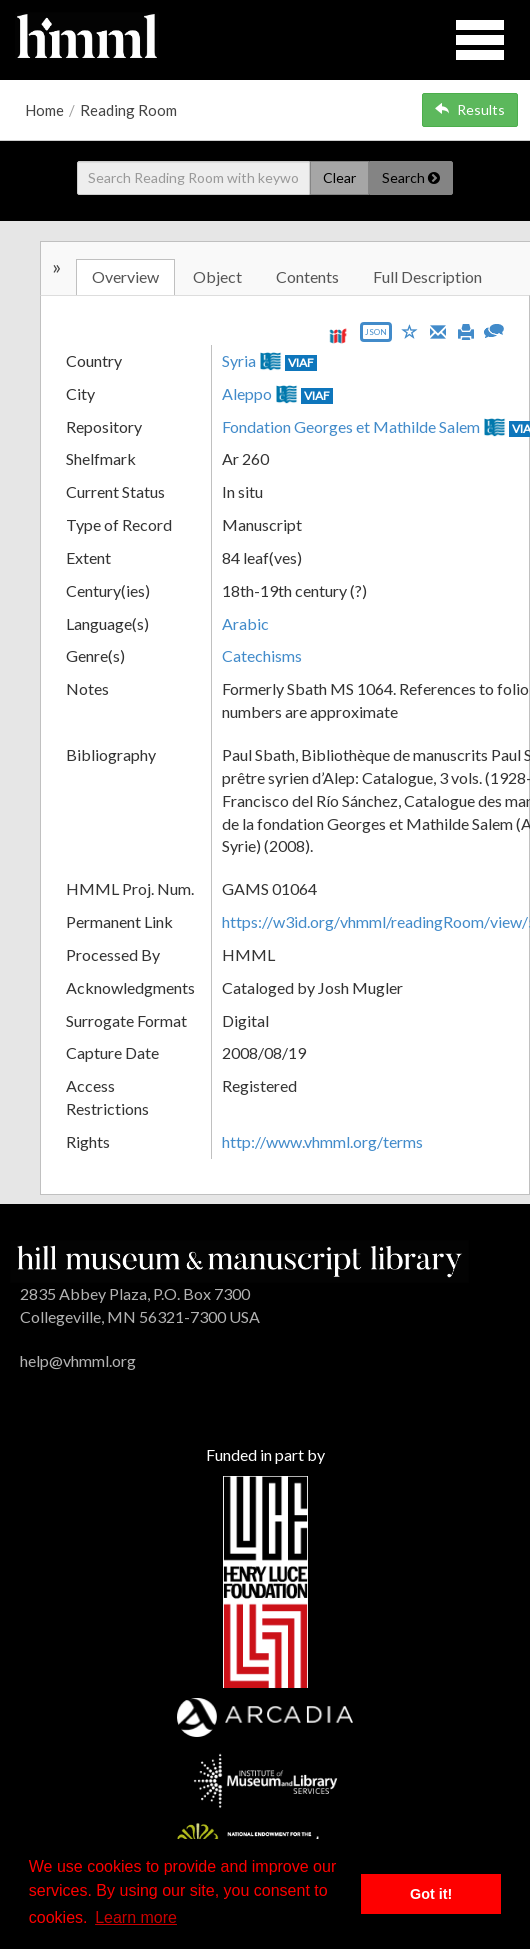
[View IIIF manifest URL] (338, 335)
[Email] (438, 330)
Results (470, 109)
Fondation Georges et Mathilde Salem (351, 426)
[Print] (466, 330)
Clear (339, 177)
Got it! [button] (431, 1894)
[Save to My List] (410, 330)
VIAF (301, 362)
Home (44, 110)
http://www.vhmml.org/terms (322, 1141)
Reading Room (128, 110)
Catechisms (262, 655)
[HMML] (239, 1259)
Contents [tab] (307, 276)
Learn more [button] (136, 1917)
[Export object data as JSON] (376, 336)
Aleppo (247, 393)
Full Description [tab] (427, 276)
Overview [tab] (125, 276)
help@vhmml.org (78, 1360)
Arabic (245, 623)
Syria (239, 360)
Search (411, 177)
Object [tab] (217, 276)
